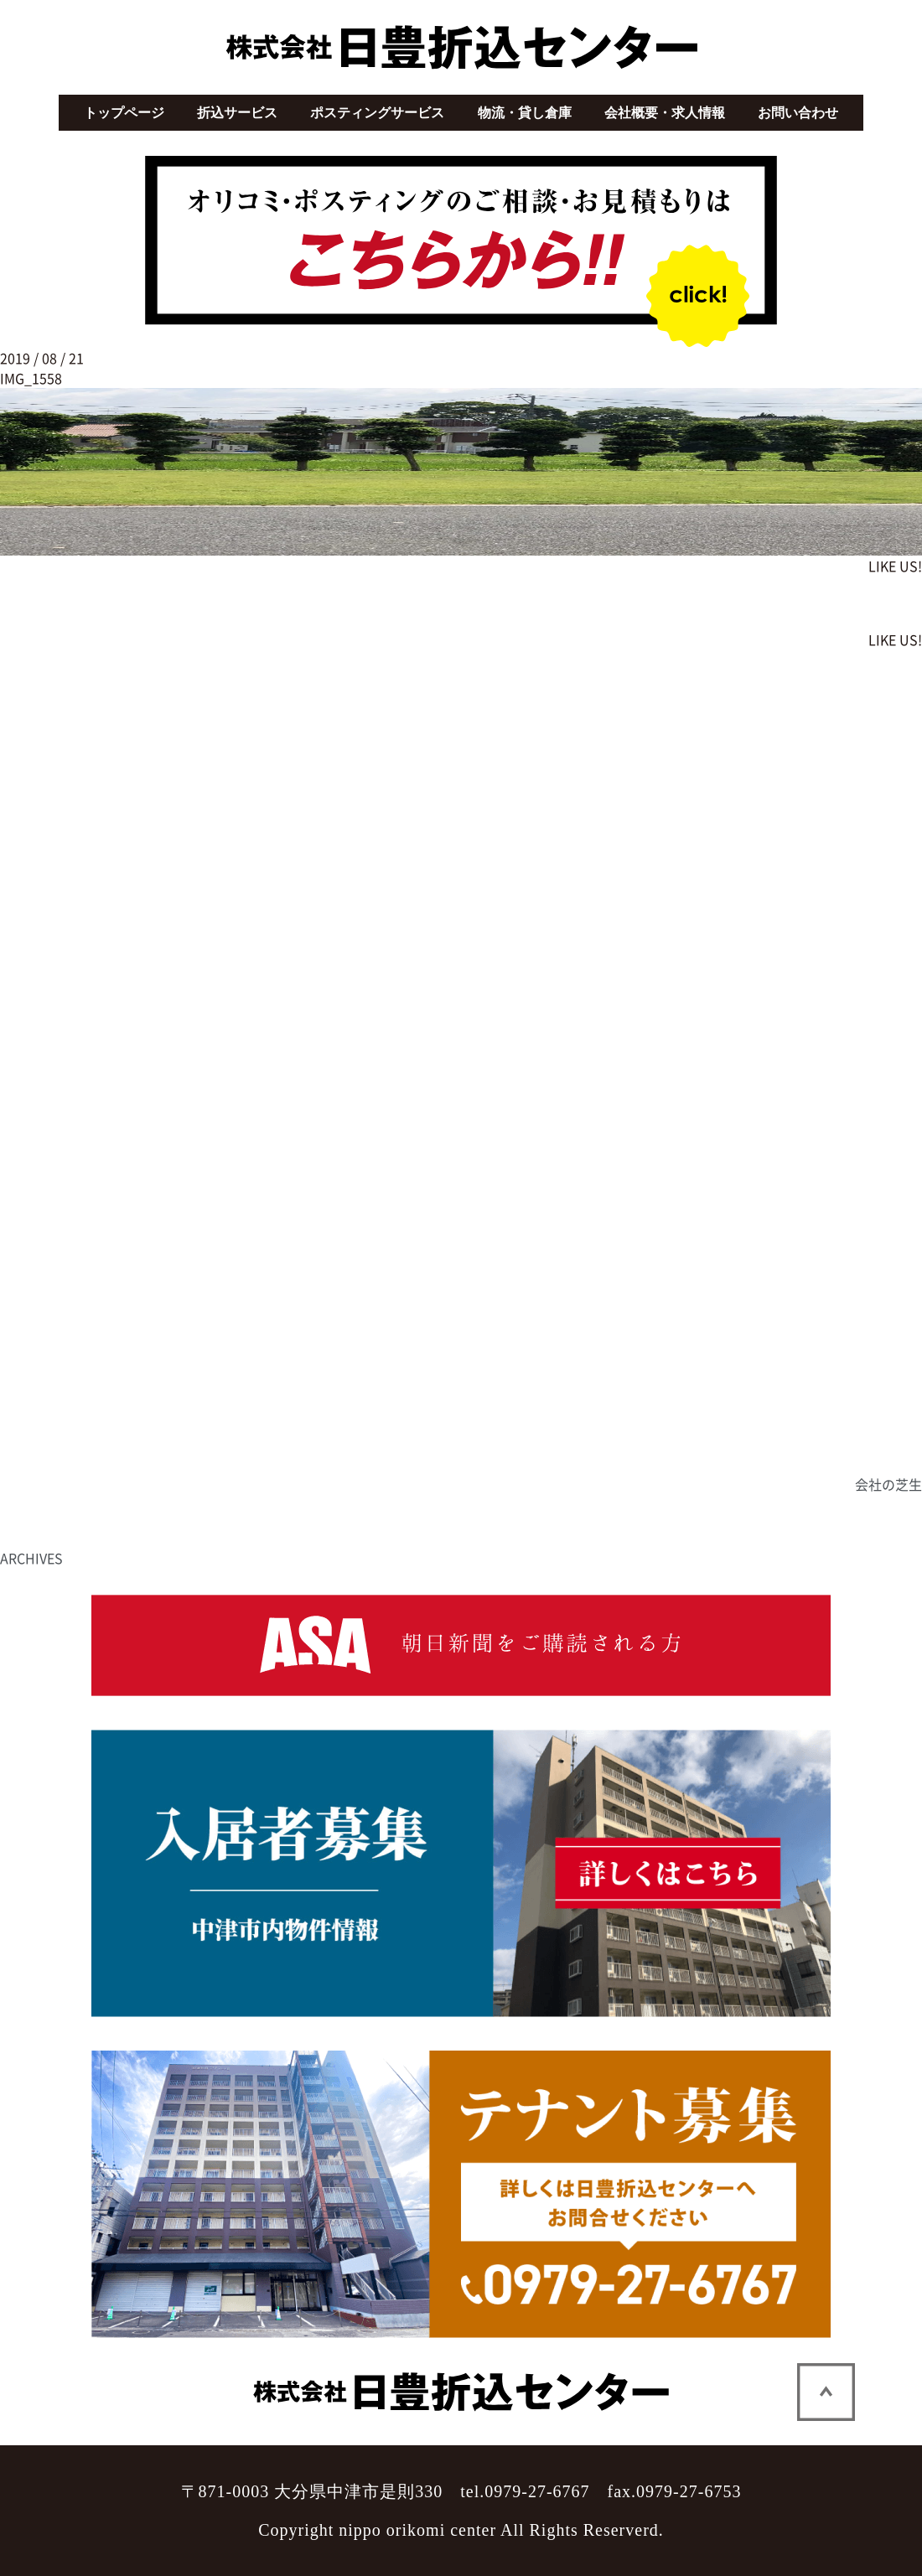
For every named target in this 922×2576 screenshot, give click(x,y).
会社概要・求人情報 (664, 113)
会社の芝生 (888, 1484)
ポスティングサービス (377, 113)
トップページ (124, 113)
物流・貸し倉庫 (525, 113)
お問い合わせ (798, 113)
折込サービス (237, 113)
